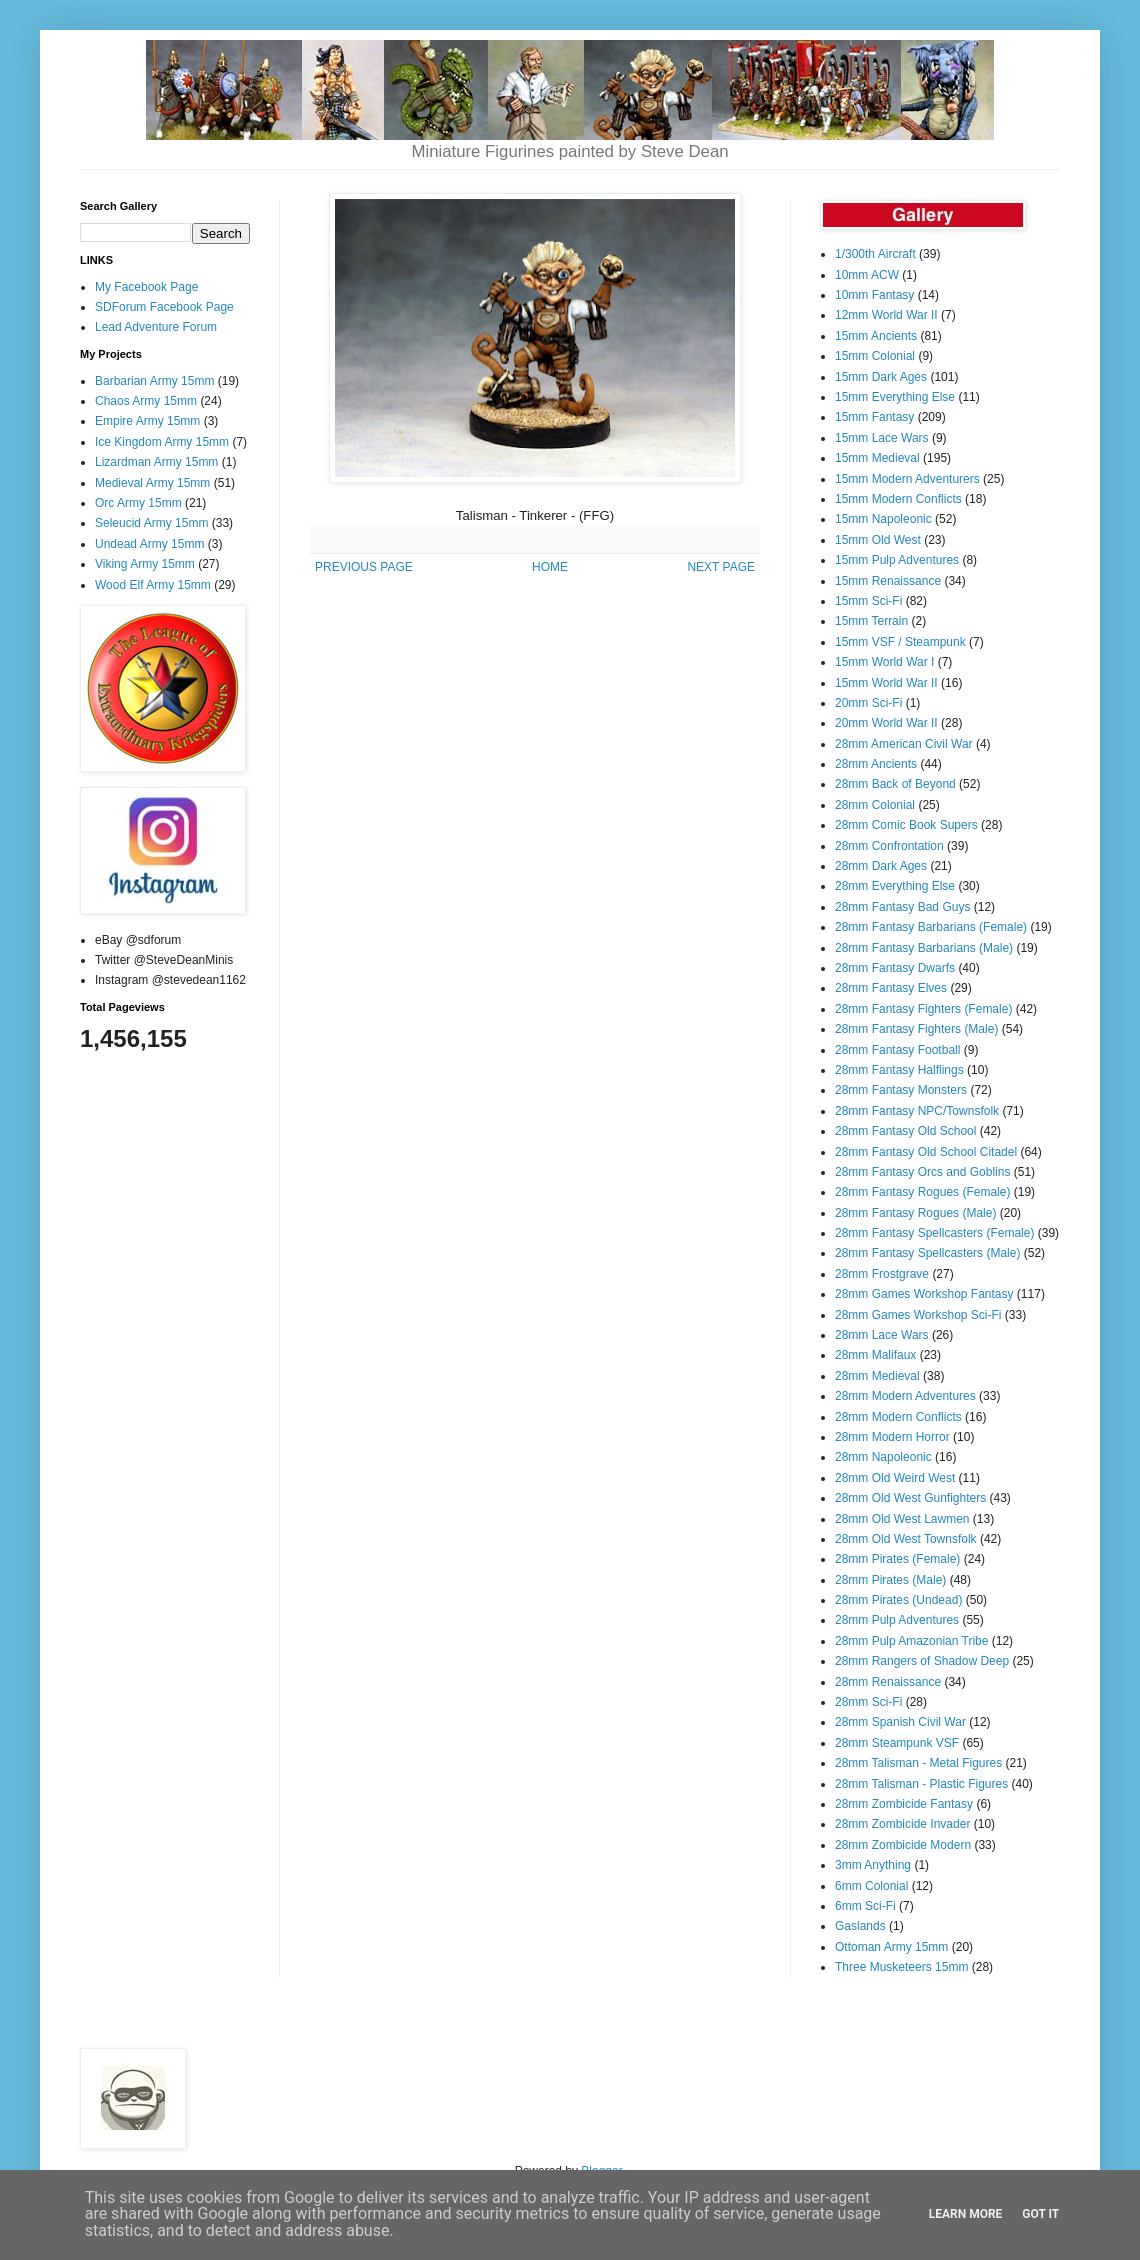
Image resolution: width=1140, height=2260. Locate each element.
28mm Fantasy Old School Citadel (926, 1152)
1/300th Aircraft (875, 254)
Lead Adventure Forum (156, 327)
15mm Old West (878, 540)
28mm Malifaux (875, 1355)
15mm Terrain (871, 621)
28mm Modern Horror (892, 1437)
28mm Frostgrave (882, 1274)
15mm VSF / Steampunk (900, 642)
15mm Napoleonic (883, 519)
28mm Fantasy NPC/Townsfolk (917, 1111)
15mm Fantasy (874, 417)
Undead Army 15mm (149, 544)
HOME (550, 567)
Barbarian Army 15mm (154, 381)
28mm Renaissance (888, 1682)
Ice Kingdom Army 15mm (162, 442)
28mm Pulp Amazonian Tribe (911, 1641)
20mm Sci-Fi (868, 703)
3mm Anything (873, 1865)
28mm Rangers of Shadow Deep (922, 1661)
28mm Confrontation (889, 846)
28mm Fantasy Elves (891, 988)
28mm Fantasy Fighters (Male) (916, 1029)
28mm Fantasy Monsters (901, 1090)
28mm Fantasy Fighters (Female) (923, 1009)
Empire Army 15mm (147, 421)
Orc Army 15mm (138, 503)
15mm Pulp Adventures (897, 560)
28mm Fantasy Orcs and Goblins (922, 1172)
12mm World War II (886, 315)
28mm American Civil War (904, 744)
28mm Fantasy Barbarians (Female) (931, 927)
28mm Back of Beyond (895, 784)
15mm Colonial (875, 356)
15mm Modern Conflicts (898, 499)
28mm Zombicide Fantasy (904, 1804)
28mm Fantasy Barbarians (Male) (924, 948)
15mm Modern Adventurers (907, 479)
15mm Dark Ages (881, 377)
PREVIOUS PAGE (364, 567)
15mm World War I (884, 662)
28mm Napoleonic (883, 1457)
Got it (1040, 2214)
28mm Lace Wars (882, 1335)
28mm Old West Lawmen (902, 1519)
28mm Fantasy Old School (905, 1131)
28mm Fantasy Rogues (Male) (915, 1213)
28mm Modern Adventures (905, 1396)
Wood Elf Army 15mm (153, 585)
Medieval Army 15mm (152, 483)
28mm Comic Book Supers (906, 825)
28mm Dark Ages (881, 866)
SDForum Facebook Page (164, 307)
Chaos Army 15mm (146, 401)
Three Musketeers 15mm (901, 1967)
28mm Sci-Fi (868, 1702)
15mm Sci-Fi (868, 601)
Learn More (966, 2214)
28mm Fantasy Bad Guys (902, 907)
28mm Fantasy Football (897, 1050)
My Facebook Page (146, 287)
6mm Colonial (871, 1886)
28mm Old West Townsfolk (906, 1539)
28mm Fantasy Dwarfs (895, 968)
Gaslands (860, 1926)
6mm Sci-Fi (865, 1906)
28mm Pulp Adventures (897, 1620)
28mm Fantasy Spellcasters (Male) (927, 1253)
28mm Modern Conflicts (898, 1417)
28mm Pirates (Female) (897, 1559)
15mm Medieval (877, 458)
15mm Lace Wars (882, 438)
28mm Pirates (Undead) (898, 1600)
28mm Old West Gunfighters (910, 1498)
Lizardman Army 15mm (156, 462)
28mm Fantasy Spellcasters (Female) (934, 1233)
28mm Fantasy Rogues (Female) (922, 1192)
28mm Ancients (876, 764)
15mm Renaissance (888, 581)
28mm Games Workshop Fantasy (924, 1294)
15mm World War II (886, 683)
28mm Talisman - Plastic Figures (921, 1784)
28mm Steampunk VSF (897, 1743)
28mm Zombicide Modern (903, 1845)
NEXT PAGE (721, 567)
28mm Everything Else (895, 886)
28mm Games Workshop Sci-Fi (918, 1315)
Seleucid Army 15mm (151, 523)
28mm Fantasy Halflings (899, 1070)
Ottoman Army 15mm (891, 1947)
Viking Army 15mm (145, 564)
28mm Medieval (877, 1376)
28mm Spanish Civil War (900, 1722)
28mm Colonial (875, 805)
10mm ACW (867, 275)
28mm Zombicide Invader (902, 1824)
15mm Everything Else (895, 397)
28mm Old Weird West (895, 1478)
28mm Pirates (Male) (890, 1580)
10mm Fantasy (874, 295)
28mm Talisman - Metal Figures (918, 1763)
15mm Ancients (876, 336)
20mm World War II (886, 723)
